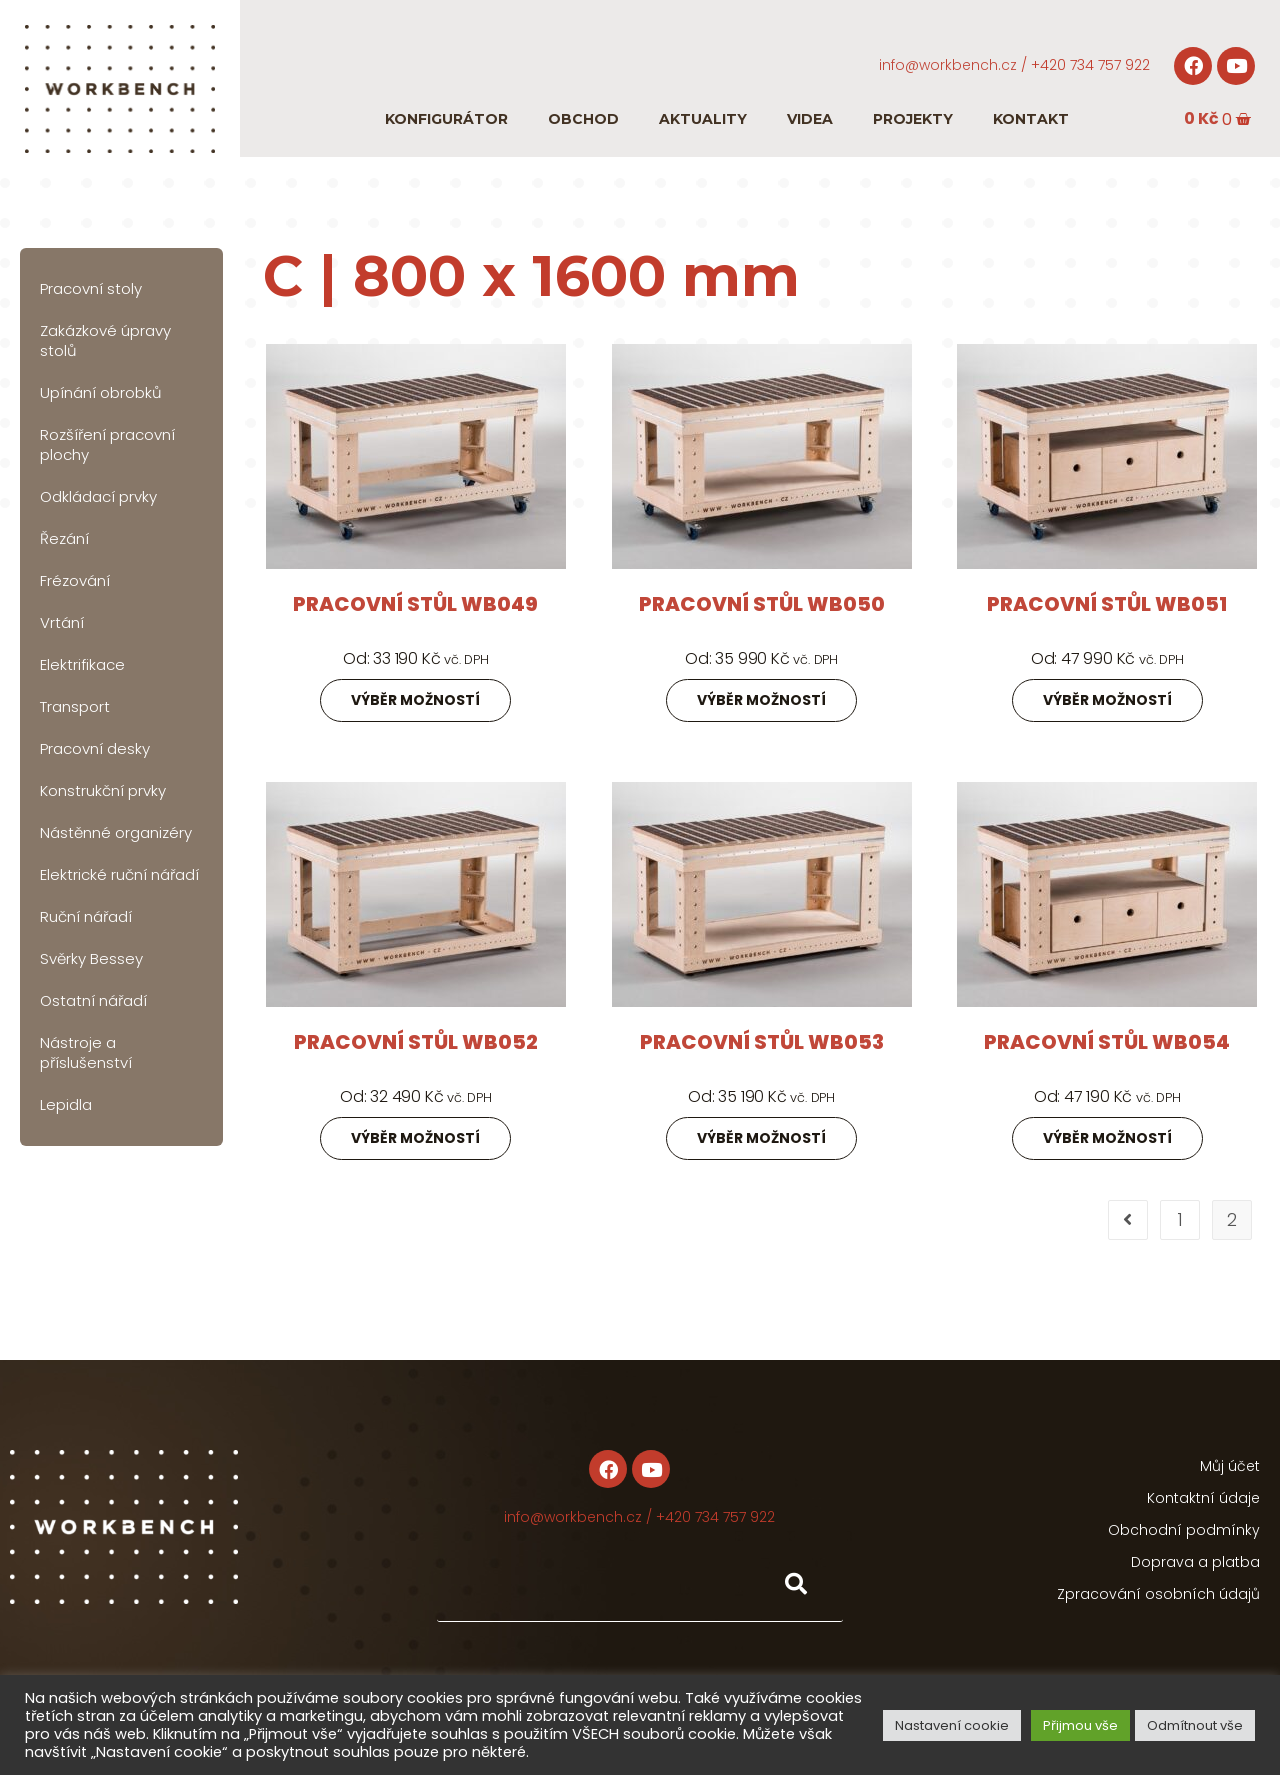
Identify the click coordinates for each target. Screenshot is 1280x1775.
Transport (75, 706)
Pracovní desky (95, 748)
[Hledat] (794, 1584)
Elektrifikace (82, 664)
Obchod (583, 119)
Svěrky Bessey (91, 958)
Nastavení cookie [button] (952, 1725)
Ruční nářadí (86, 916)
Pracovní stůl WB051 (1107, 604)
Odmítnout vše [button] (1195, 1725)
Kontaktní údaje (1203, 1498)
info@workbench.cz (948, 65)
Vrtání (62, 622)
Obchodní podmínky (1184, 1530)
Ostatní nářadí (93, 1000)
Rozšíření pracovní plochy (107, 444)
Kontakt (1031, 119)
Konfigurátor (446, 119)
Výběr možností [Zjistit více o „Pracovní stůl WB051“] (1107, 700)
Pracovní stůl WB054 (1107, 1042)
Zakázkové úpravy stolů (105, 340)
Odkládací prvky (98, 496)
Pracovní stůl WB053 (762, 1042)
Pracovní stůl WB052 (416, 1042)
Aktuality (703, 119)
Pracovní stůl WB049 (415, 604)
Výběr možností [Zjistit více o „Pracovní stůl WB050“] (761, 700)
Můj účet (1230, 1466)
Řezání (64, 538)
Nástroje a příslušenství (86, 1052)
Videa (810, 119)
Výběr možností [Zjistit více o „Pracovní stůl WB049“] (415, 700)
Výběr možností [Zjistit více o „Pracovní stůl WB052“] (415, 1138)
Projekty (913, 119)
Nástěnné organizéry (116, 832)
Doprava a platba (1195, 1562)
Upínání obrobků (101, 392)
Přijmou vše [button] (1080, 1725)
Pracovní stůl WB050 (762, 604)
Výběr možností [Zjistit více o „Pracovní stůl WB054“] (1107, 1138)
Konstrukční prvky (103, 790)
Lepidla (66, 1104)
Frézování (75, 580)
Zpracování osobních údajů (1158, 1594)
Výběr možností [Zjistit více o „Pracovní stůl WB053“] (761, 1138)
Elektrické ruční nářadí (119, 874)
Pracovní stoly (91, 288)
